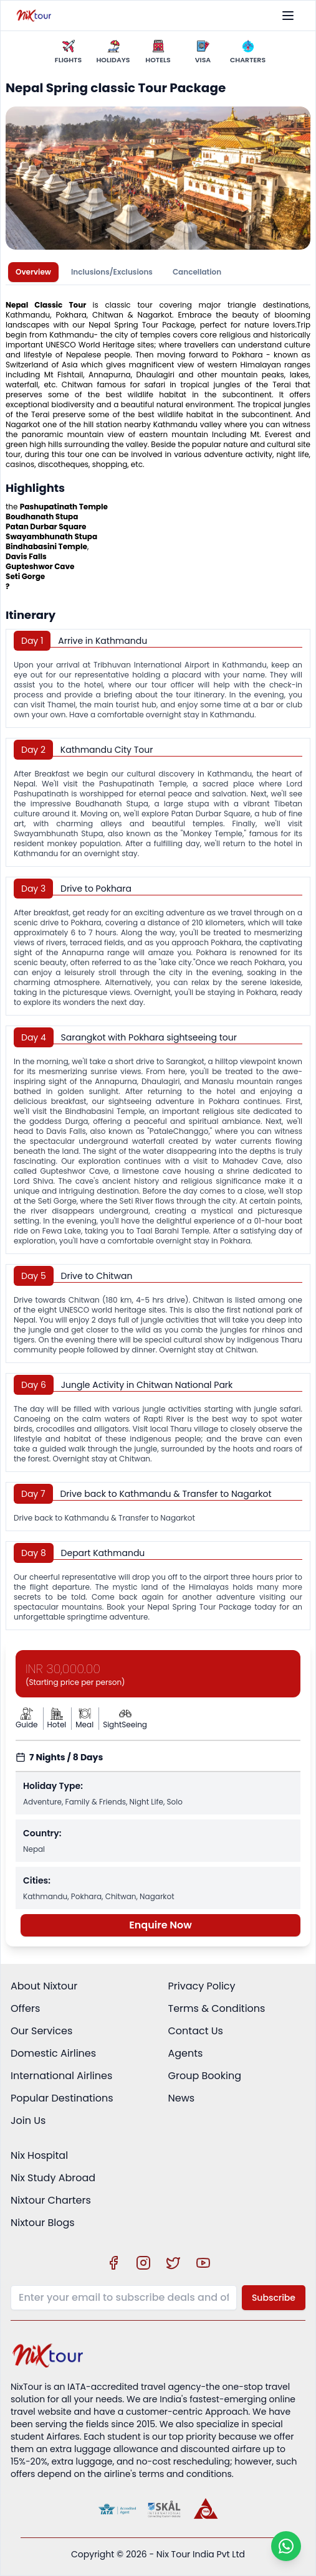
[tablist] (158, 272)
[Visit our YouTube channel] (203, 2262)
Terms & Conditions (217, 2008)
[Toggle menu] (287, 15)
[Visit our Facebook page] (113, 2262)
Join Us (28, 2120)
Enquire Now (160, 1925)
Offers (25, 2008)
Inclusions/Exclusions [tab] (112, 272)
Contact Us (195, 2031)
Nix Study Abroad (53, 2178)
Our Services (41, 2031)
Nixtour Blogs (43, 2222)
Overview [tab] (33, 272)
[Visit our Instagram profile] (143, 2262)
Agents (185, 2053)
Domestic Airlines (53, 2053)
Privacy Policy (202, 1986)
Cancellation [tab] (197, 272)
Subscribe (273, 2297)
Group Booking (205, 2076)
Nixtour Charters (51, 2200)
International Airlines (61, 2076)
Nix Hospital (39, 2155)
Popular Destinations (62, 2098)
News (181, 2098)
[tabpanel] (158, 960)
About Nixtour (44, 1986)
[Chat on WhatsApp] (286, 2546)
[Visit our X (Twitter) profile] (173, 2262)
